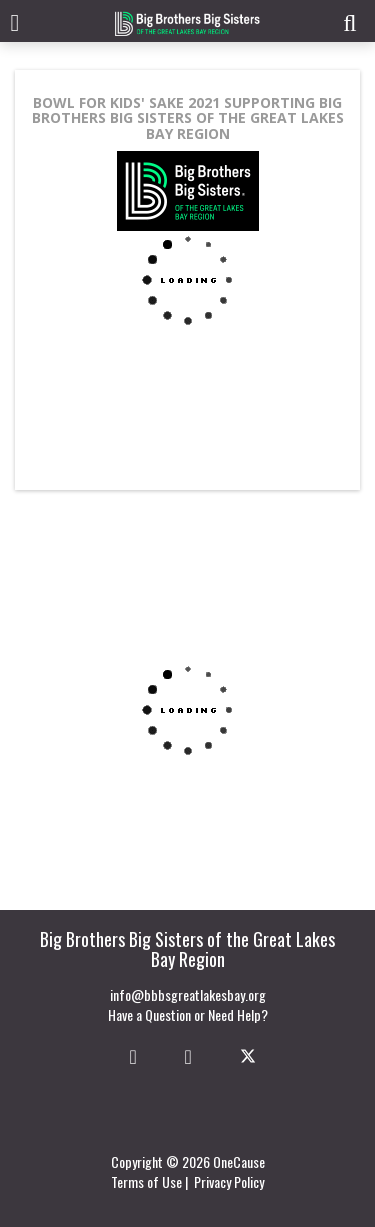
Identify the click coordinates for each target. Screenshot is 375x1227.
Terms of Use (146, 1181)
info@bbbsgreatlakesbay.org (188, 994)
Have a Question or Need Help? (188, 1014)
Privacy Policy (229, 1181)
